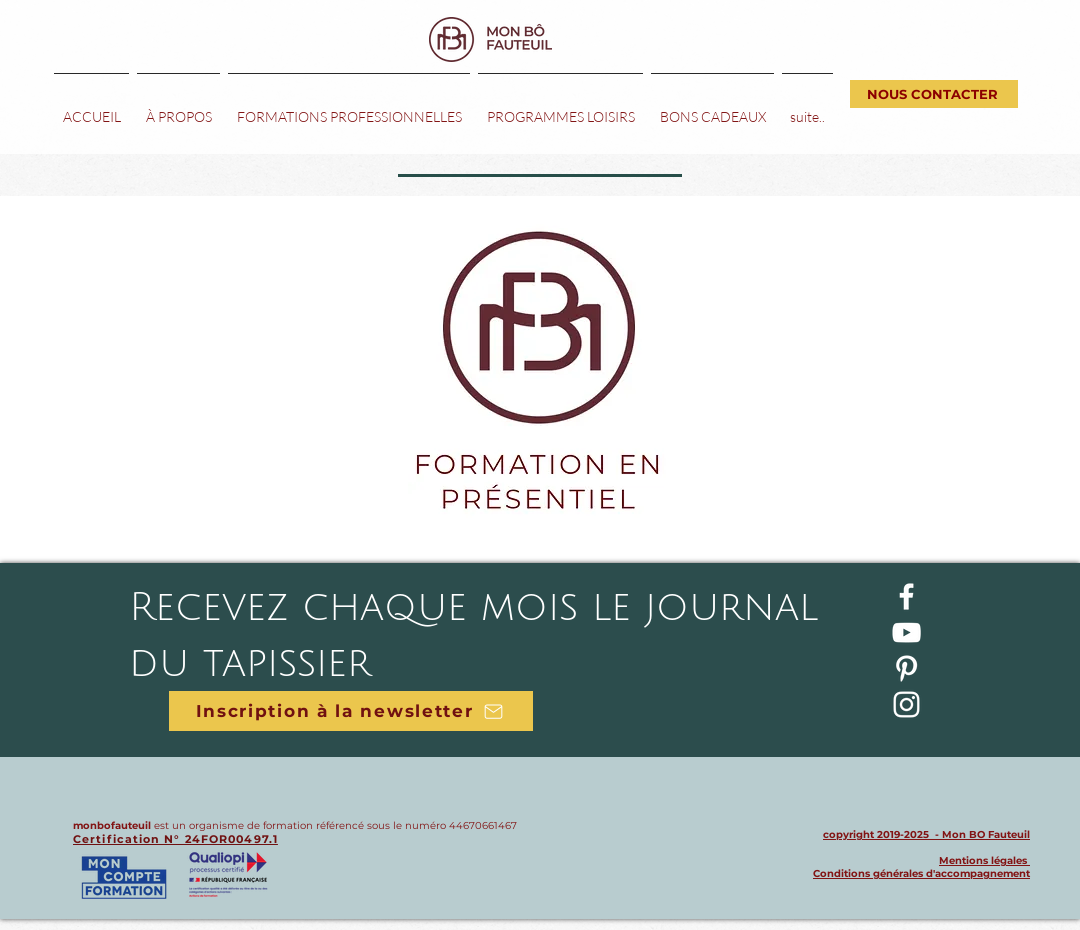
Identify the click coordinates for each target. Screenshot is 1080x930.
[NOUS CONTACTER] (934, 94)
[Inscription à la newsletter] (351, 711)
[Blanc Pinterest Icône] (906, 668)
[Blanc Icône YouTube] (906, 632)
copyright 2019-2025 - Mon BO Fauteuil (926, 834)
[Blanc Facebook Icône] (906, 596)
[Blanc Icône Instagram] (906, 704)
